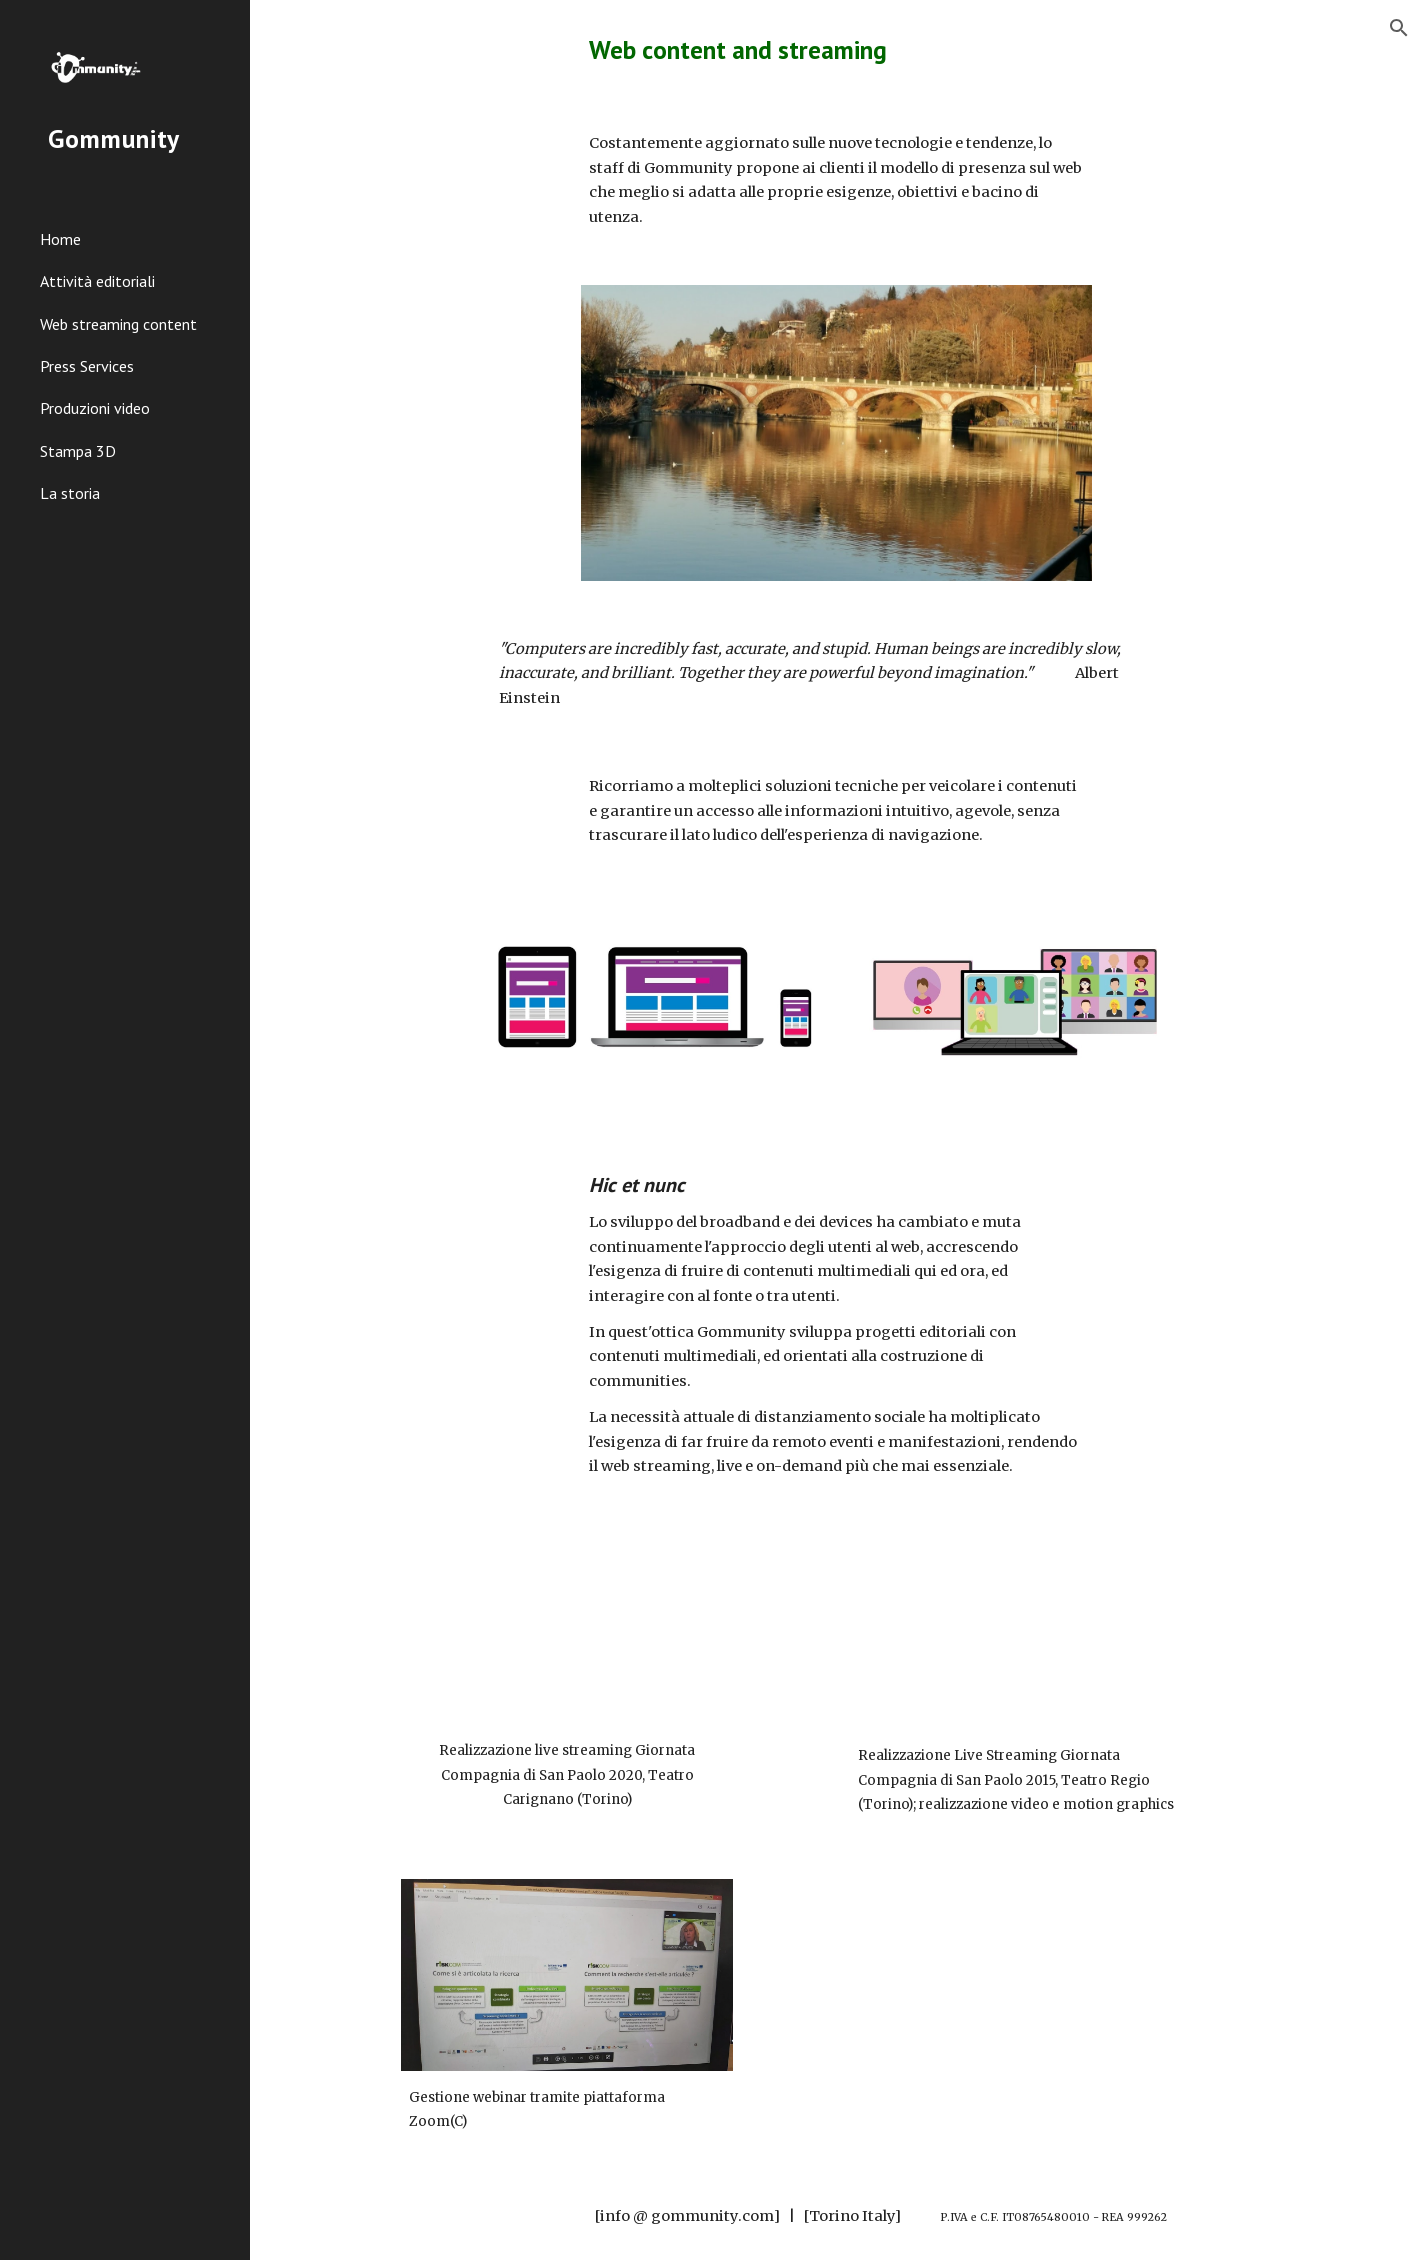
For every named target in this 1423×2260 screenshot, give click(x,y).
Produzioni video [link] (95, 408)
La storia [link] (70, 493)
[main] (837, 49)
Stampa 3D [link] (78, 451)
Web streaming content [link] (118, 324)
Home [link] (60, 239)
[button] (1399, 28)
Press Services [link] (87, 366)
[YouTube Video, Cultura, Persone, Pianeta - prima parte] (567, 1630)
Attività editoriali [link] (97, 281)
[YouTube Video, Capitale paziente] (1016, 1632)
